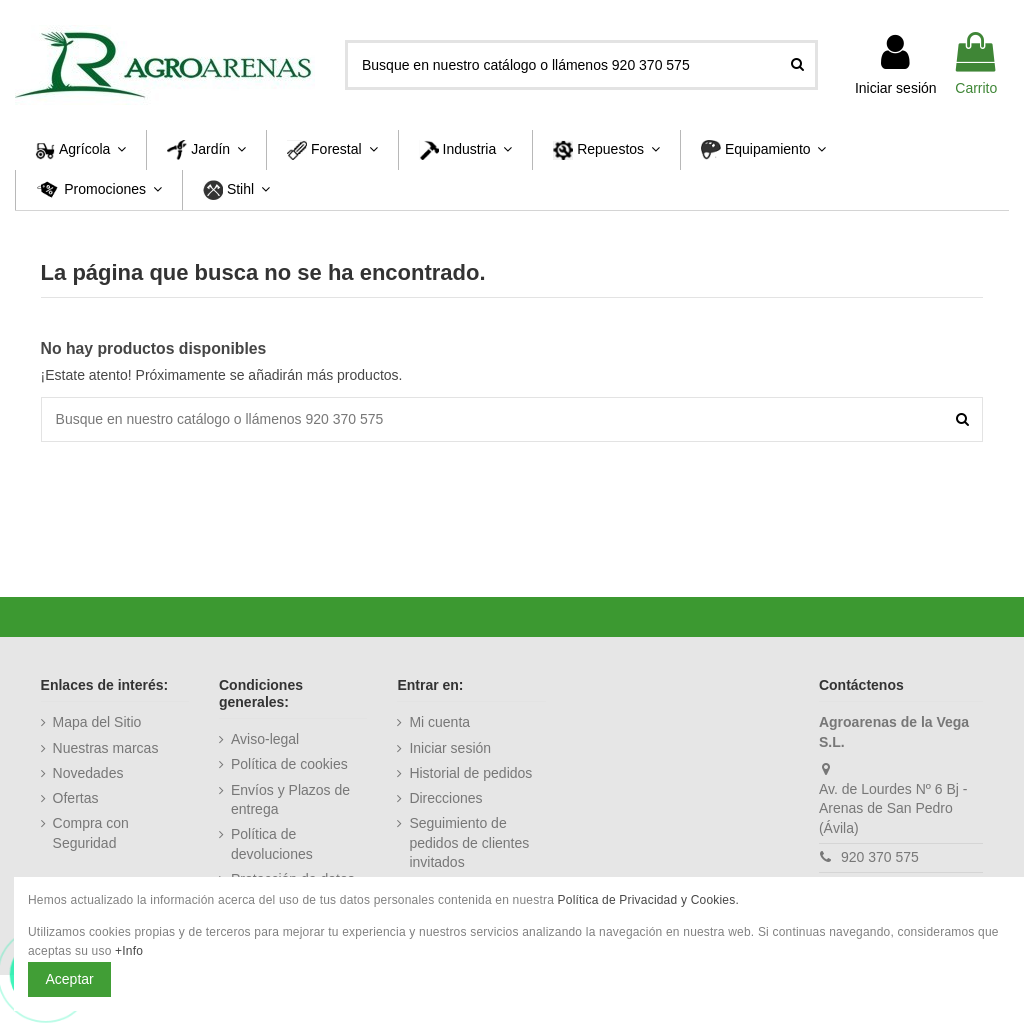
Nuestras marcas (106, 748)
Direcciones (445, 798)
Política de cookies (289, 764)
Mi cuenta (439, 722)
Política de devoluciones (272, 844)
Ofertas (76, 798)
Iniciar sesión (450, 748)
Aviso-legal (265, 739)
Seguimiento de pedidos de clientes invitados (469, 842)
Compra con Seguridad (91, 833)
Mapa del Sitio (97, 722)
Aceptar (70, 979)
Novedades (88, 773)
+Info (129, 951)
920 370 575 (880, 857)
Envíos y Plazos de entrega (290, 800)
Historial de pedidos (470, 773)
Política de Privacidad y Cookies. (648, 900)
